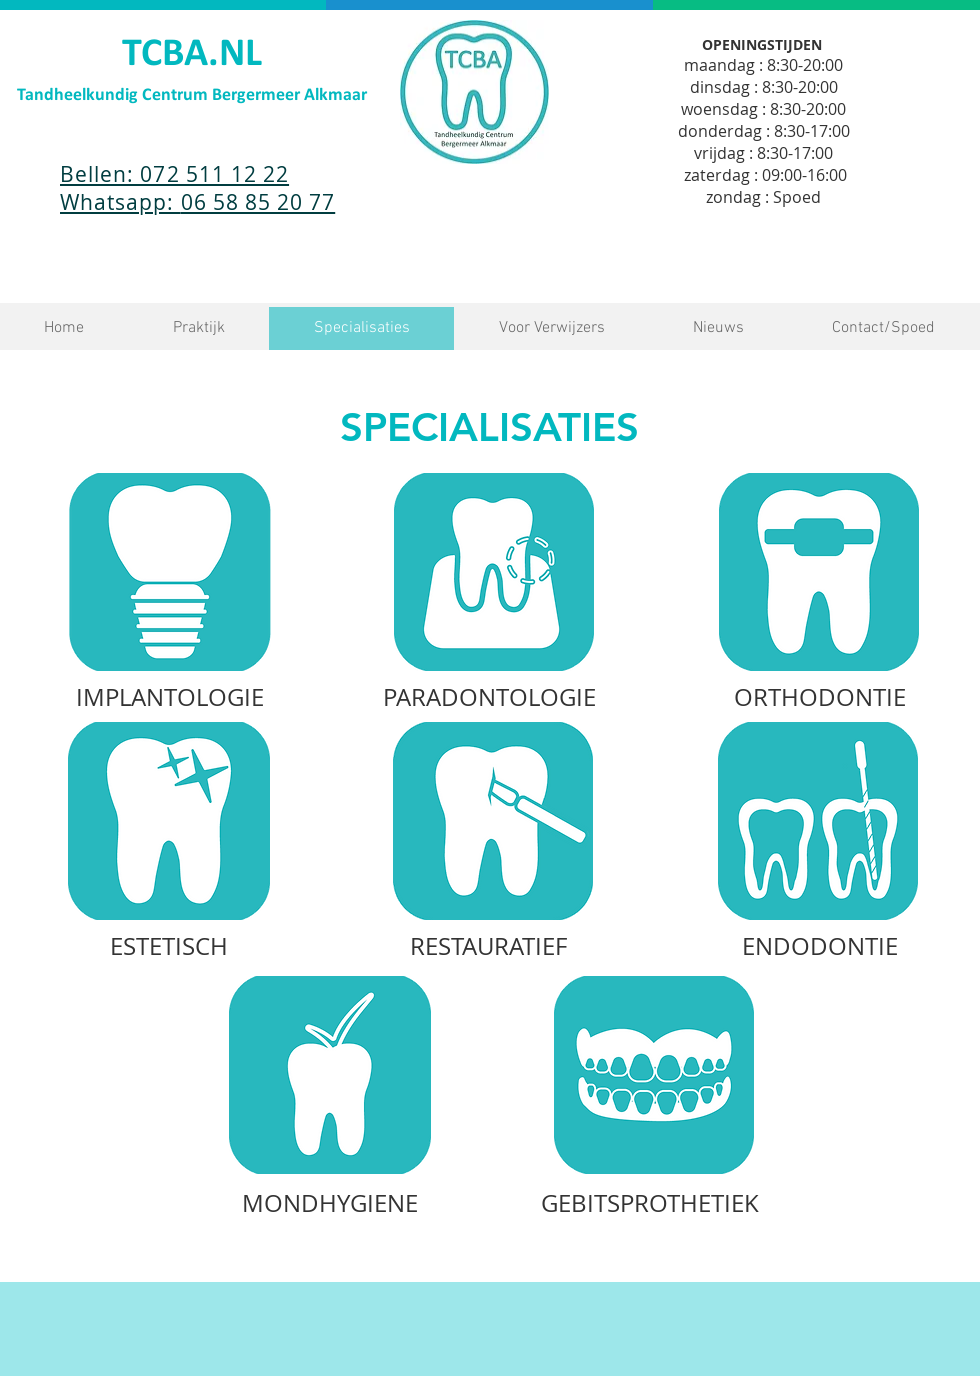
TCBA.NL (192, 55)
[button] (198, 328)
